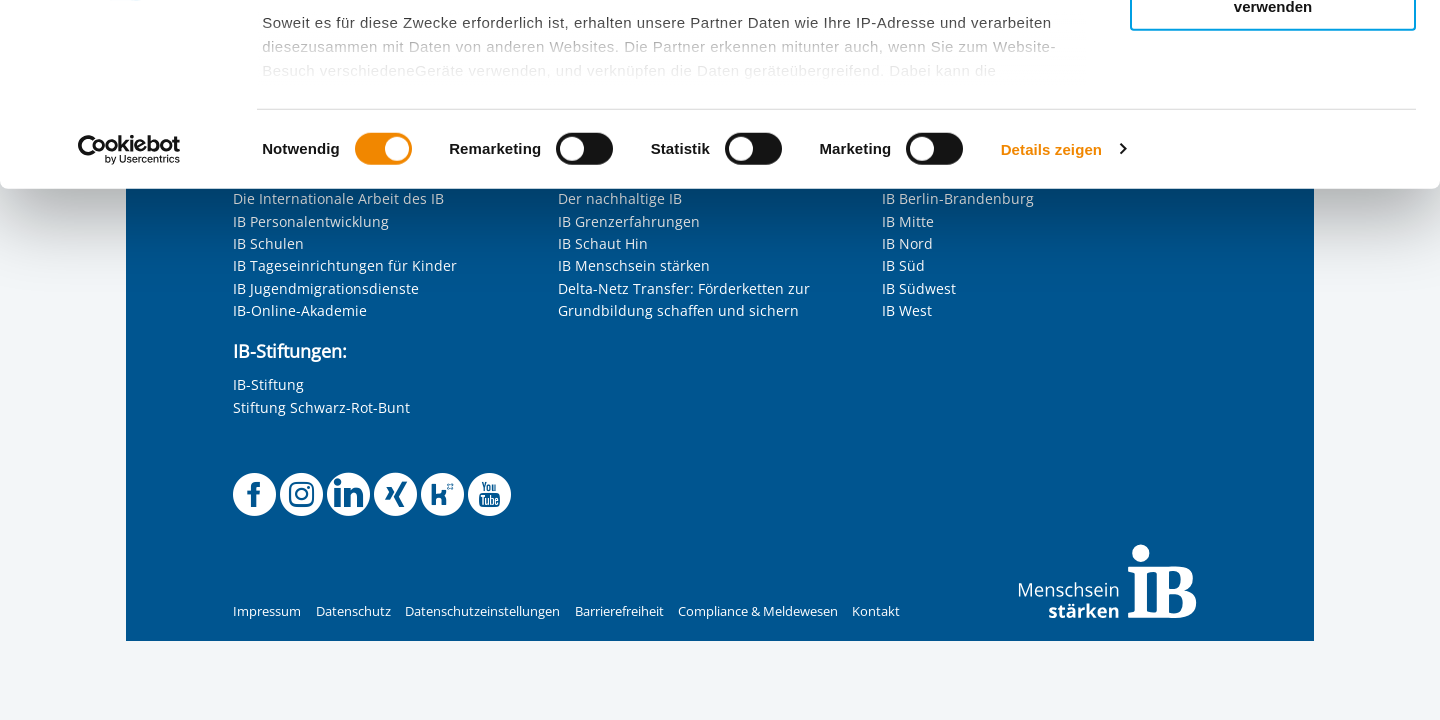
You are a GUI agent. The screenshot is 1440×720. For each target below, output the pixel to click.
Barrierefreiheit (619, 611)
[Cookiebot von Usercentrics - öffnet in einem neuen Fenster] (129, 320)
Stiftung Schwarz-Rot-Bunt (321, 407)
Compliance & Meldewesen (758, 611)
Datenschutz (353, 611)
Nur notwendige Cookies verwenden (1273, 169)
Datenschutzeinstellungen (482, 611)
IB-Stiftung (268, 384)
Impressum (267, 611)
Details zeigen (1051, 319)
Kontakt (876, 611)
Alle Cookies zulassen (1273, 48)
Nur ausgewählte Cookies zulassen (1273, 105)
